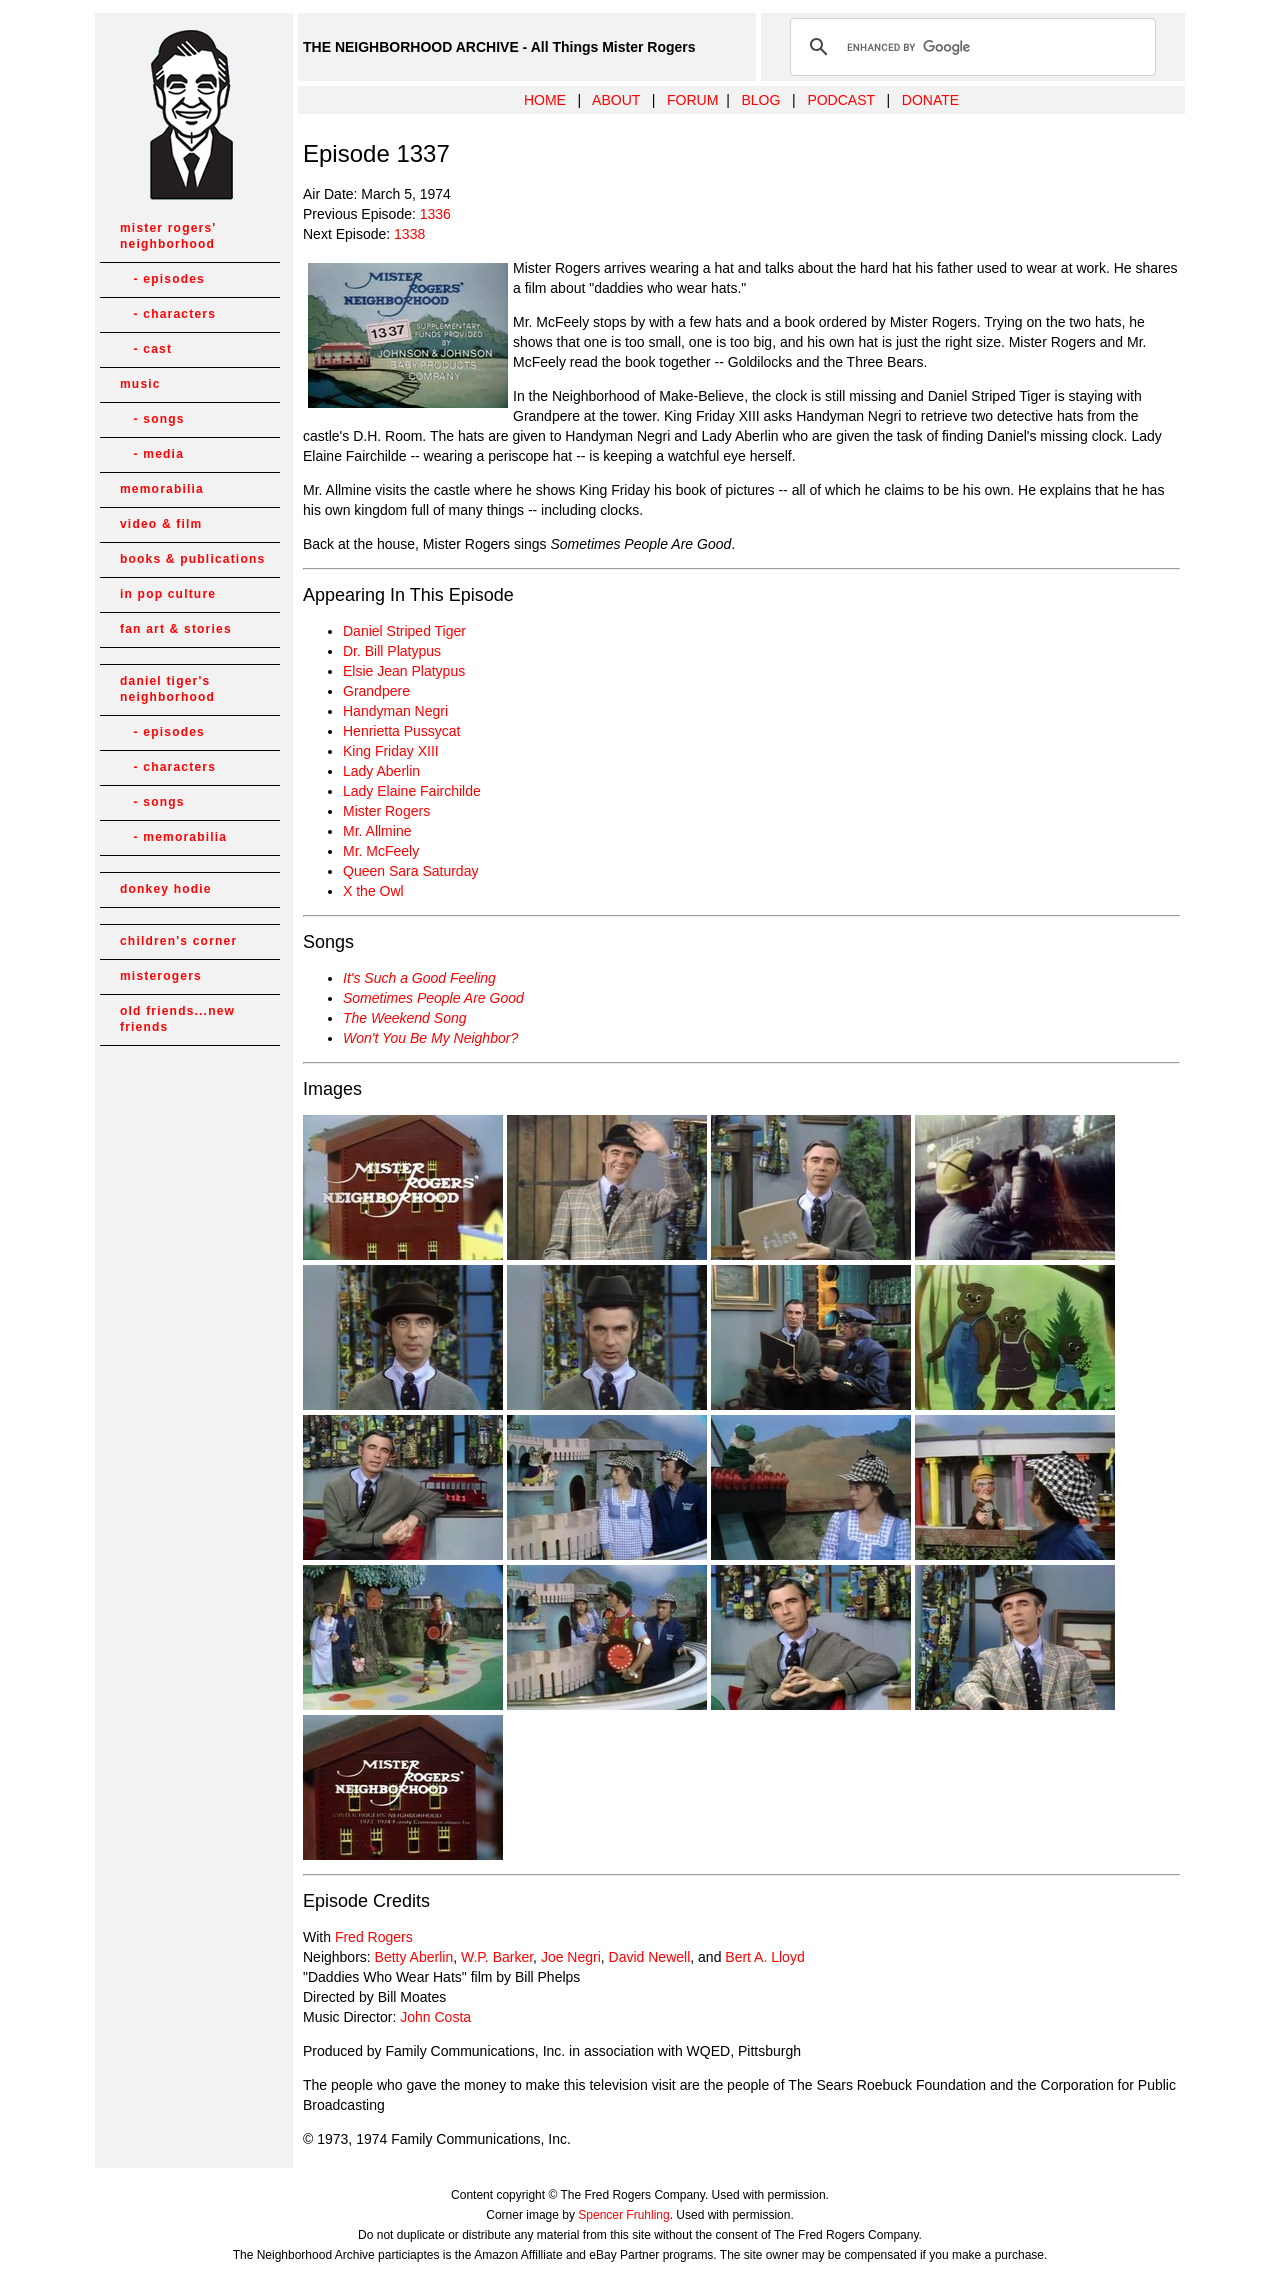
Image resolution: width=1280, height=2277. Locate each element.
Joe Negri (571, 1957)
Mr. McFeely (381, 851)
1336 (435, 214)
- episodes (162, 279)
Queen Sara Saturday (410, 871)
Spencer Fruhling (623, 2215)
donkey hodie (166, 889)
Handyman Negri (395, 711)
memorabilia (162, 489)
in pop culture (168, 594)
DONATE (930, 100)
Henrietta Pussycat (402, 731)
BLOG (760, 100)
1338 (409, 234)
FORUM (692, 100)
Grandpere (376, 691)
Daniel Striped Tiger (404, 631)
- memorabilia (173, 837)
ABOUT (616, 100)
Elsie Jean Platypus (404, 671)
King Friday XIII (391, 751)
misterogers (161, 976)
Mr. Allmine (377, 831)
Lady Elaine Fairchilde (412, 791)
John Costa (435, 2017)
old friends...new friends (177, 1019)
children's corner (178, 941)
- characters (168, 314)
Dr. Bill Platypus (392, 651)
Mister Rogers (386, 811)
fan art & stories (176, 629)
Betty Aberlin (414, 1957)
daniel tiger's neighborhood (167, 689)
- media (152, 454)
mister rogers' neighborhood (168, 236)
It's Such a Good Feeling (419, 978)
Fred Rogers (374, 1937)
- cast (146, 349)
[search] (970, 47)
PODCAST (840, 100)
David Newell (650, 1957)
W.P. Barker (497, 1957)
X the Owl (373, 891)
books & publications (192, 559)
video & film (161, 524)
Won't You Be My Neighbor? (430, 1038)
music (140, 384)
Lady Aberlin (381, 771)
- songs (152, 419)
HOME (545, 100)
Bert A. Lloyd (764, 1957)
